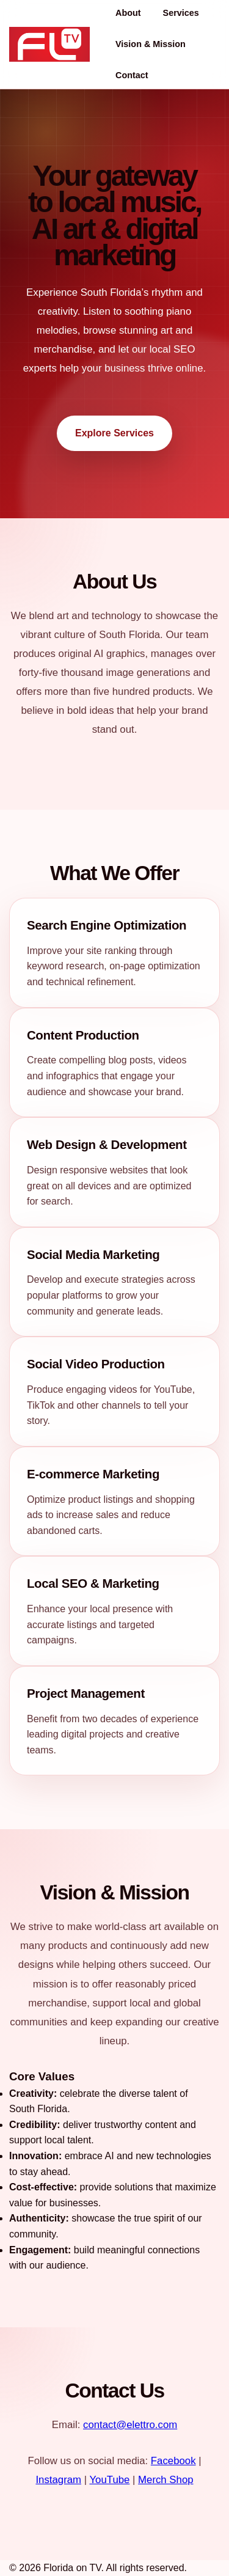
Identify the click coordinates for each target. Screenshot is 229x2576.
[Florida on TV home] (49, 44)
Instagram (58, 2480)
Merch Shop (165, 2480)
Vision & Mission (150, 44)
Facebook (173, 2461)
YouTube (109, 2480)
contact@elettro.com (130, 2425)
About (128, 13)
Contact (131, 75)
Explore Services (114, 433)
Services (181, 13)
